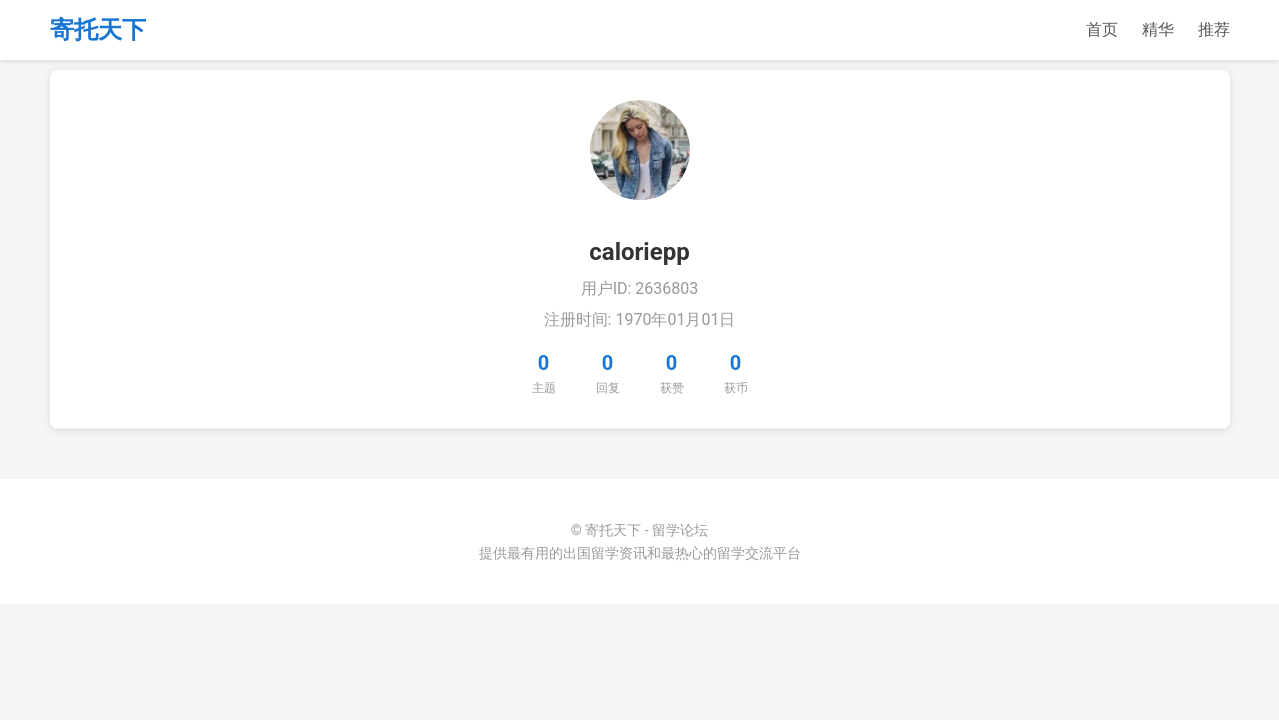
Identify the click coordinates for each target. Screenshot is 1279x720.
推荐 (1214, 29)
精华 (1158, 29)
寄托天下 (98, 30)
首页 (1102, 29)
